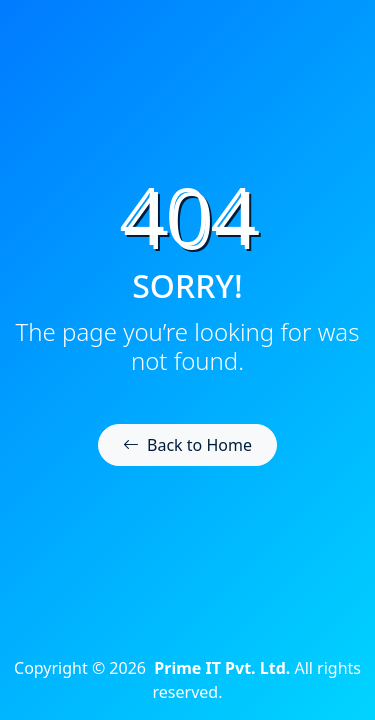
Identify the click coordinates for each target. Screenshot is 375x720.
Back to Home (187, 445)
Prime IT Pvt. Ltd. (222, 668)
